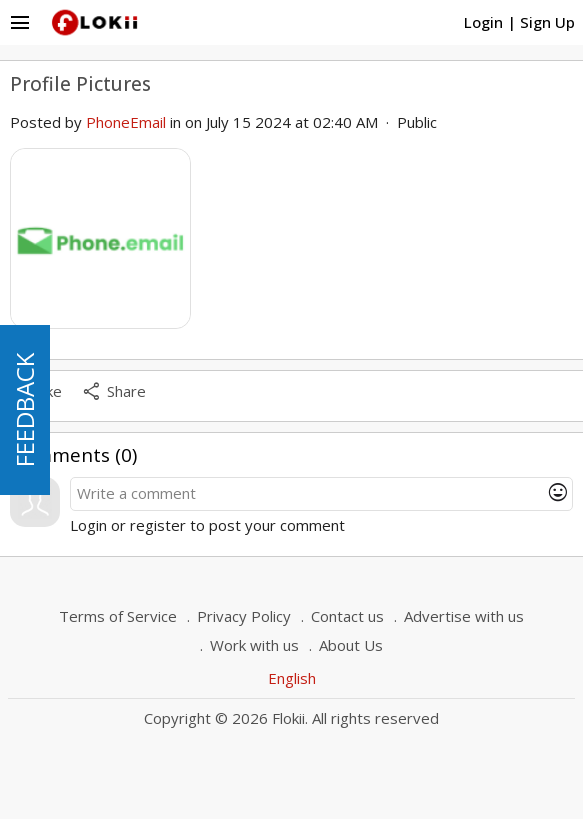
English (292, 678)
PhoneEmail (126, 122)
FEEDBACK (24, 410)
